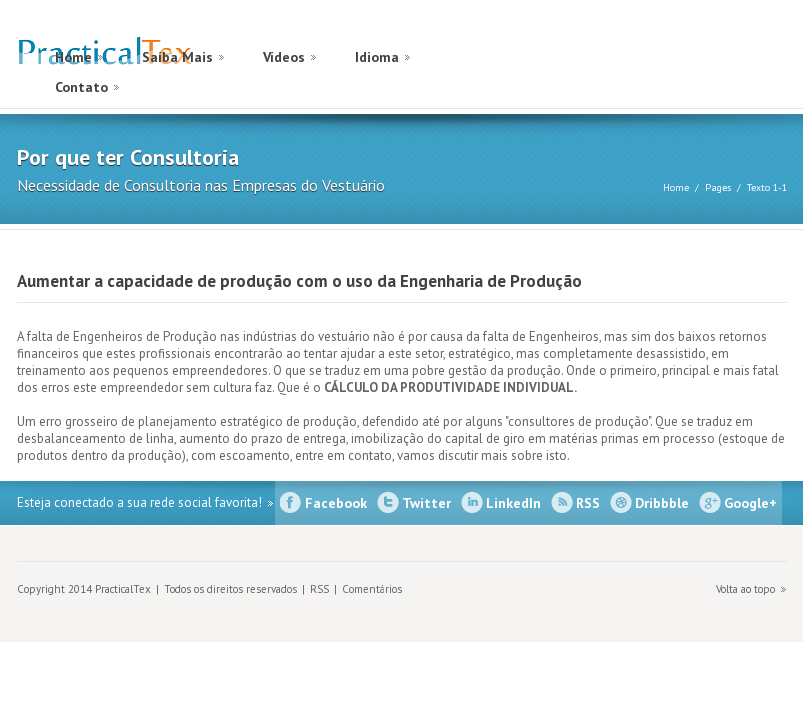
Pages (718, 187)
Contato (81, 87)
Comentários (372, 589)
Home (73, 57)
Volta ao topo (745, 589)
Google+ (750, 503)
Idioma (377, 57)
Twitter (426, 503)
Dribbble (662, 503)
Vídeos (284, 57)
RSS (588, 503)
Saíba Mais (177, 57)
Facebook (336, 503)
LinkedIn (513, 503)
